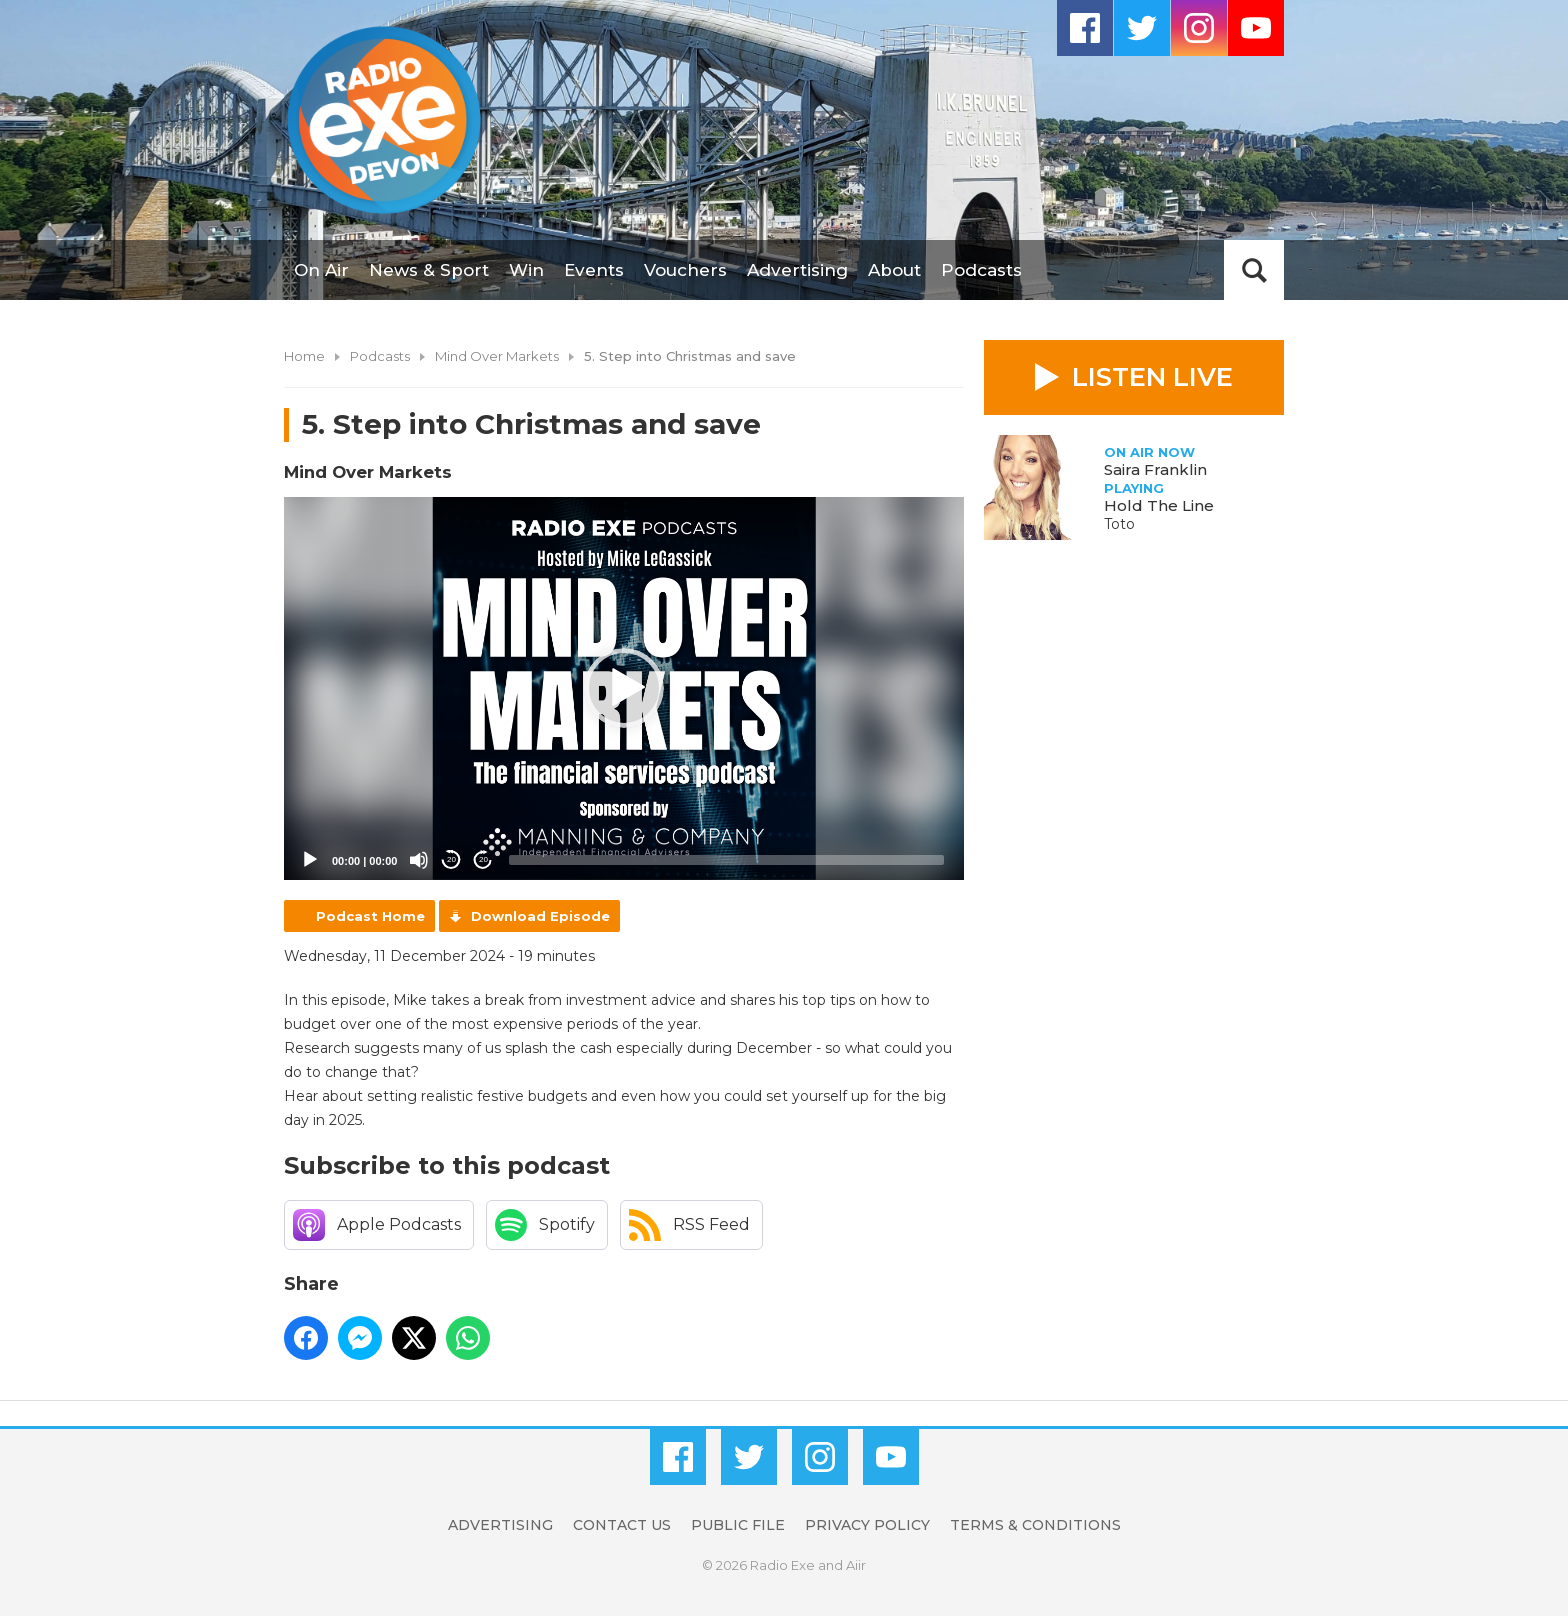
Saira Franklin (1155, 469)
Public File (738, 1525)
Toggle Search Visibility (1254, 270)
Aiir (856, 1565)
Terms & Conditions (1035, 1525)
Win (526, 270)
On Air (321, 270)
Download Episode (540, 916)
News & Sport (429, 270)
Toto (1119, 524)
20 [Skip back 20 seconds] (451, 859)
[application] (624, 688)
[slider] (726, 860)
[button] (624, 688)
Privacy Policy (867, 1525)
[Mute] (419, 860)
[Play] (310, 860)
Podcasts (981, 270)
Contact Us (622, 1525)
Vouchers (685, 270)
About (894, 270)
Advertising (797, 270)
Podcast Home (370, 916)
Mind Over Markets (497, 356)
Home (304, 356)
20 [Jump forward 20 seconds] (483, 859)
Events (594, 270)
